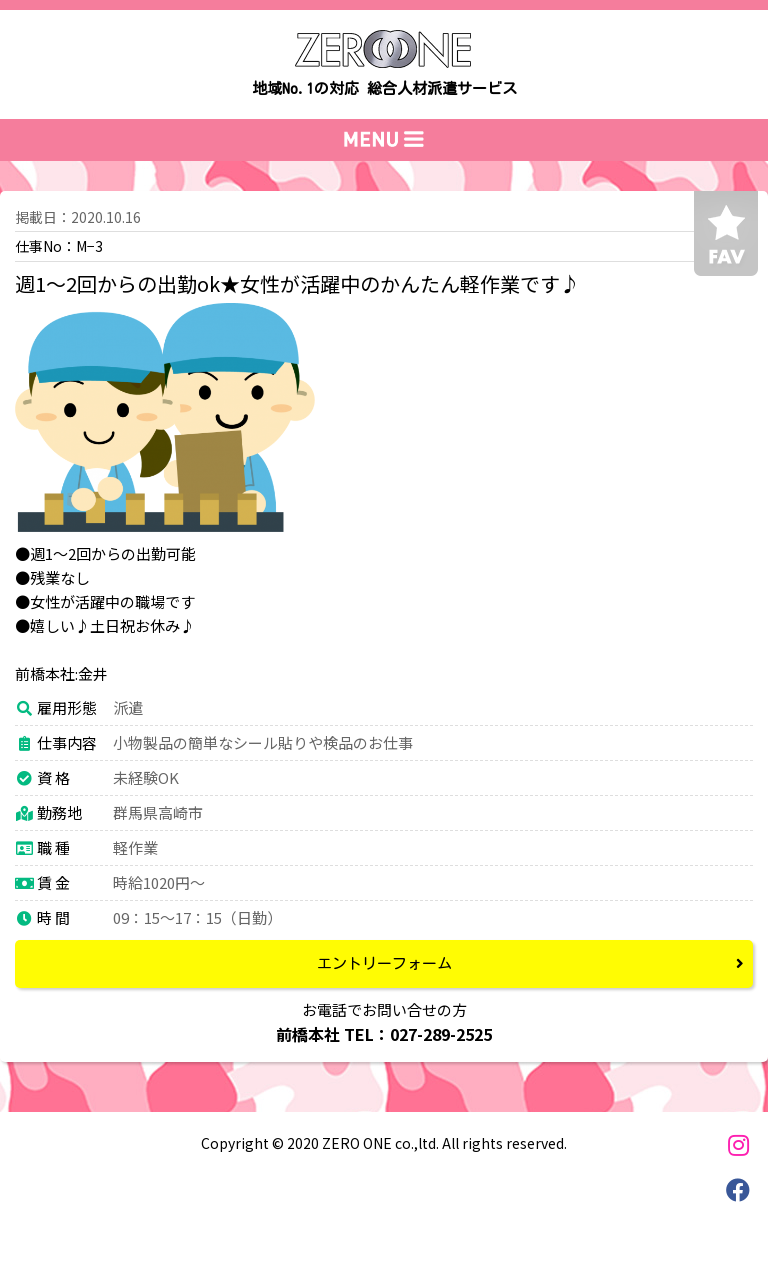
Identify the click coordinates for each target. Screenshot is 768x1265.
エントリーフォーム (384, 963)
